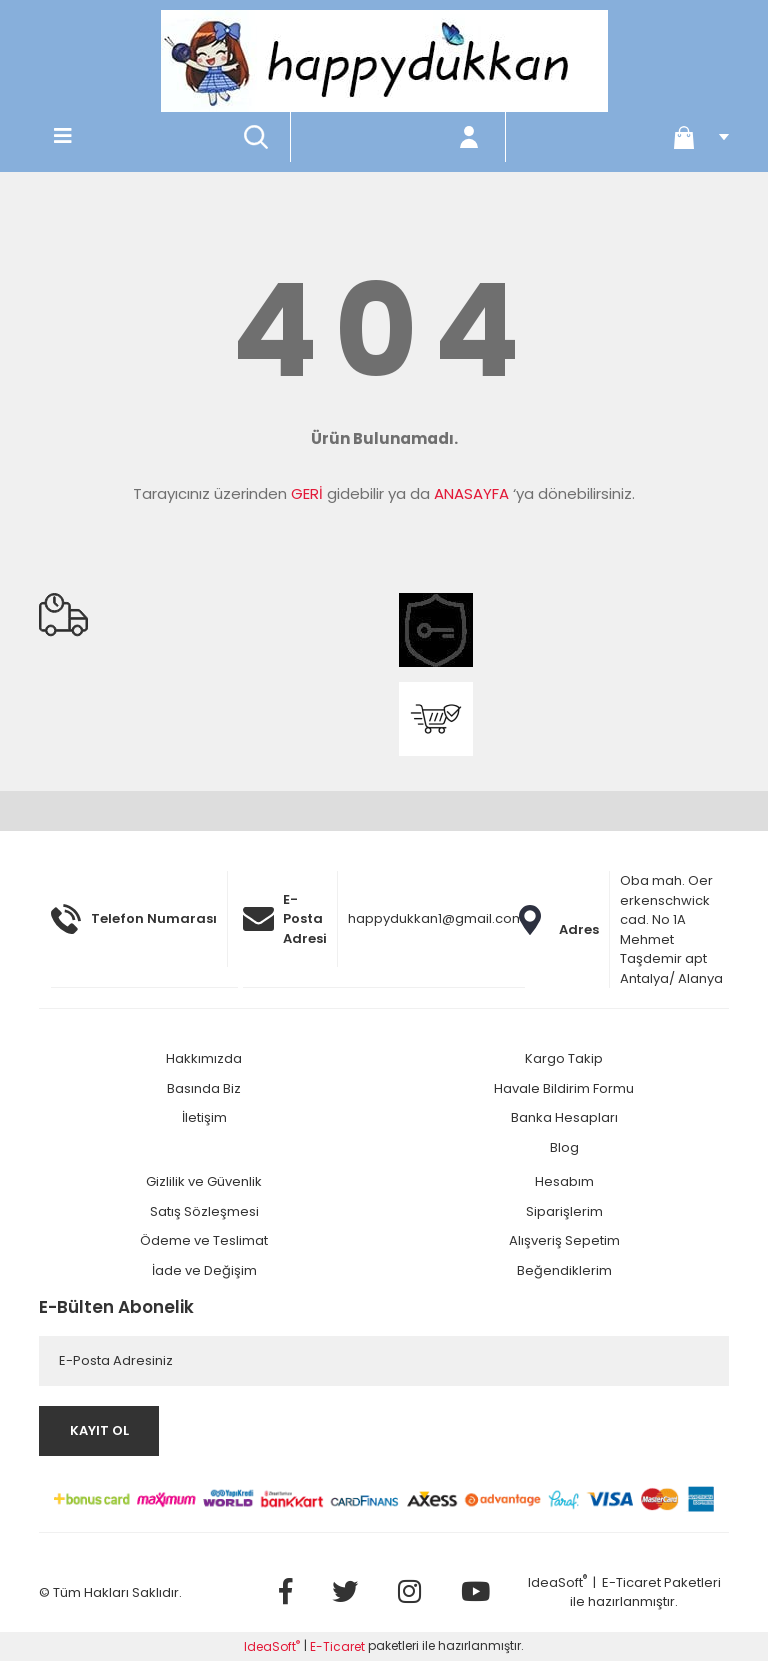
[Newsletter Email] (384, 1361)
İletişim (204, 1117)
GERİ (307, 493)
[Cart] (694, 137)
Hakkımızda (204, 1058)
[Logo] (384, 61)
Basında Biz (204, 1088)
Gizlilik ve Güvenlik (204, 1181)
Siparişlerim (564, 1211)
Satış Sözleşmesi (204, 1211)
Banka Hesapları (564, 1117)
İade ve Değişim (204, 1270)
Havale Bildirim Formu (564, 1088)
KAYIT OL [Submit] (99, 1430)
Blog (564, 1147)
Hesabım (564, 1181)
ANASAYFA (471, 493)
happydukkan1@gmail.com (436, 918)
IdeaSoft (557, 1582)
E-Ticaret (631, 1582)
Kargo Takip (564, 1058)
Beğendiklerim (564, 1270)
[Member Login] (470, 137)
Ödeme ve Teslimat (204, 1240)
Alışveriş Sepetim (564, 1240)
